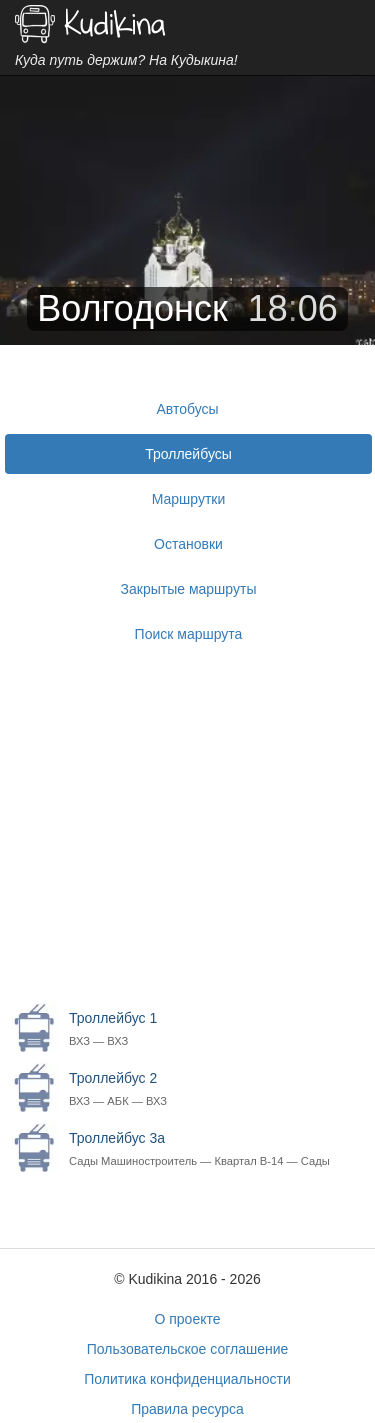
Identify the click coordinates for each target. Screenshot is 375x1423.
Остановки (188, 544)
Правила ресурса (187, 1409)
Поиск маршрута (189, 634)
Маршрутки (189, 499)
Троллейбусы (188, 454)
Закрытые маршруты (189, 589)
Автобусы (187, 409)
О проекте (187, 1319)
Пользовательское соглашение (188, 1349)
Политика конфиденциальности (187, 1379)
